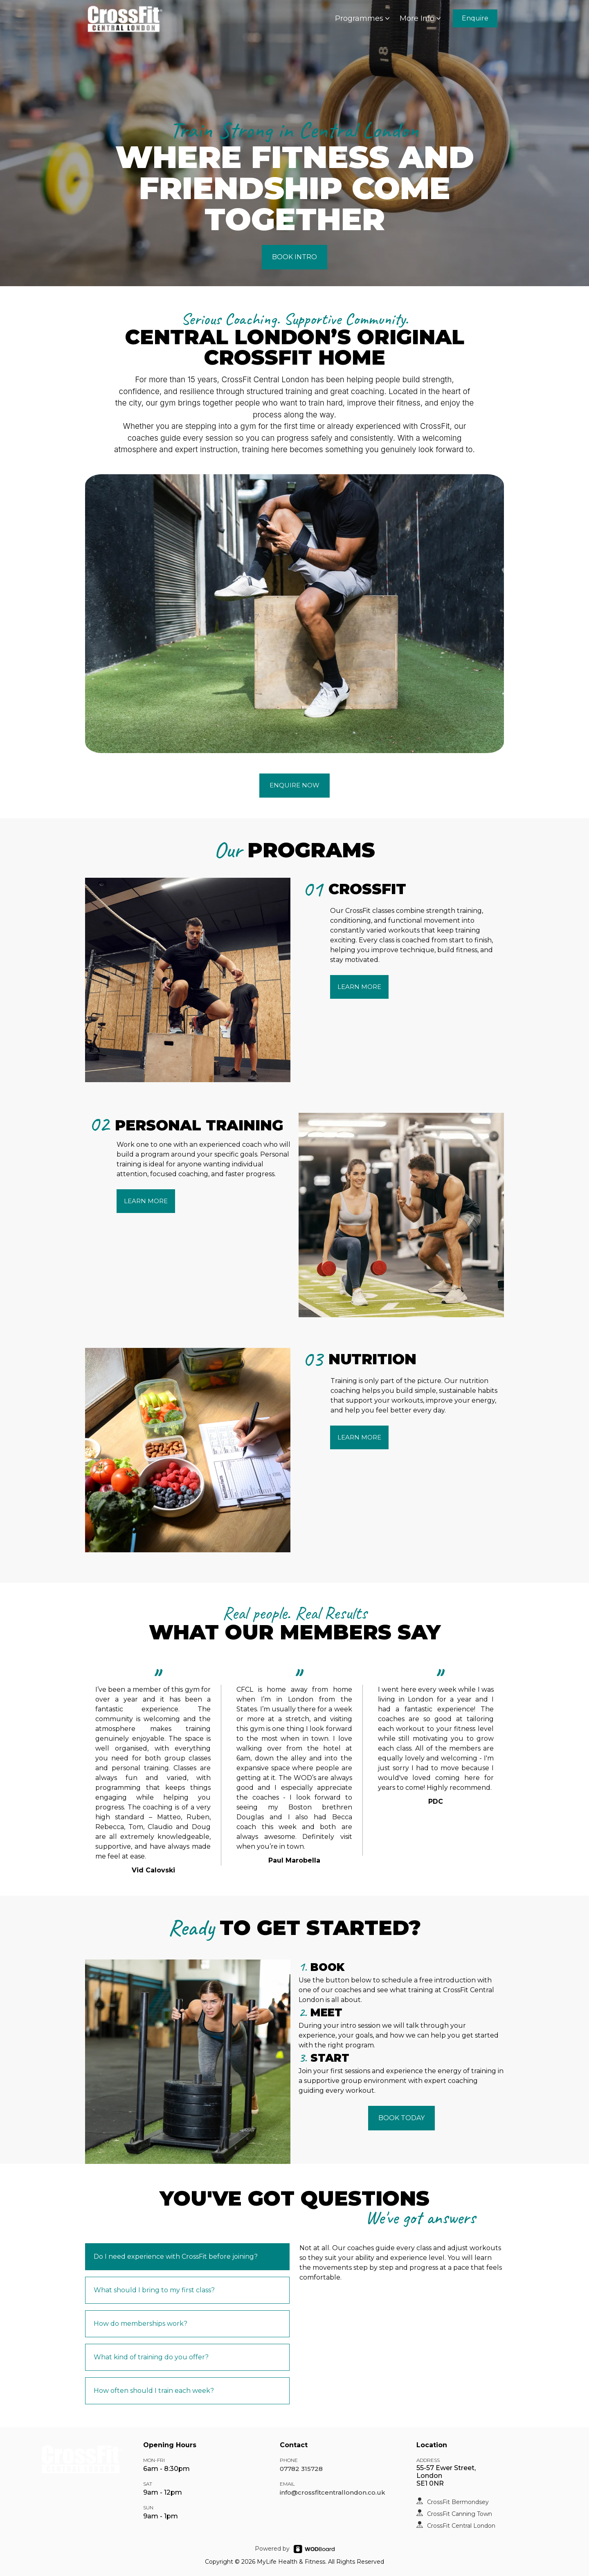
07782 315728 (301, 2469)
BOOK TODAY (401, 2118)
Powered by (272, 2548)
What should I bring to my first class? (154, 2290)
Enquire (475, 18)
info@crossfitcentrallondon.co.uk (332, 2492)
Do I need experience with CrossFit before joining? (176, 2256)
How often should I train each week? (154, 2390)
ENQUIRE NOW (294, 785)
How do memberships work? (140, 2323)
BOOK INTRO (294, 257)
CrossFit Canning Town (459, 2514)
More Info (421, 18)
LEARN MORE (359, 987)
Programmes (363, 18)
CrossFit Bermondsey (458, 2502)
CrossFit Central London (461, 2525)
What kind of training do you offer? (151, 2357)
